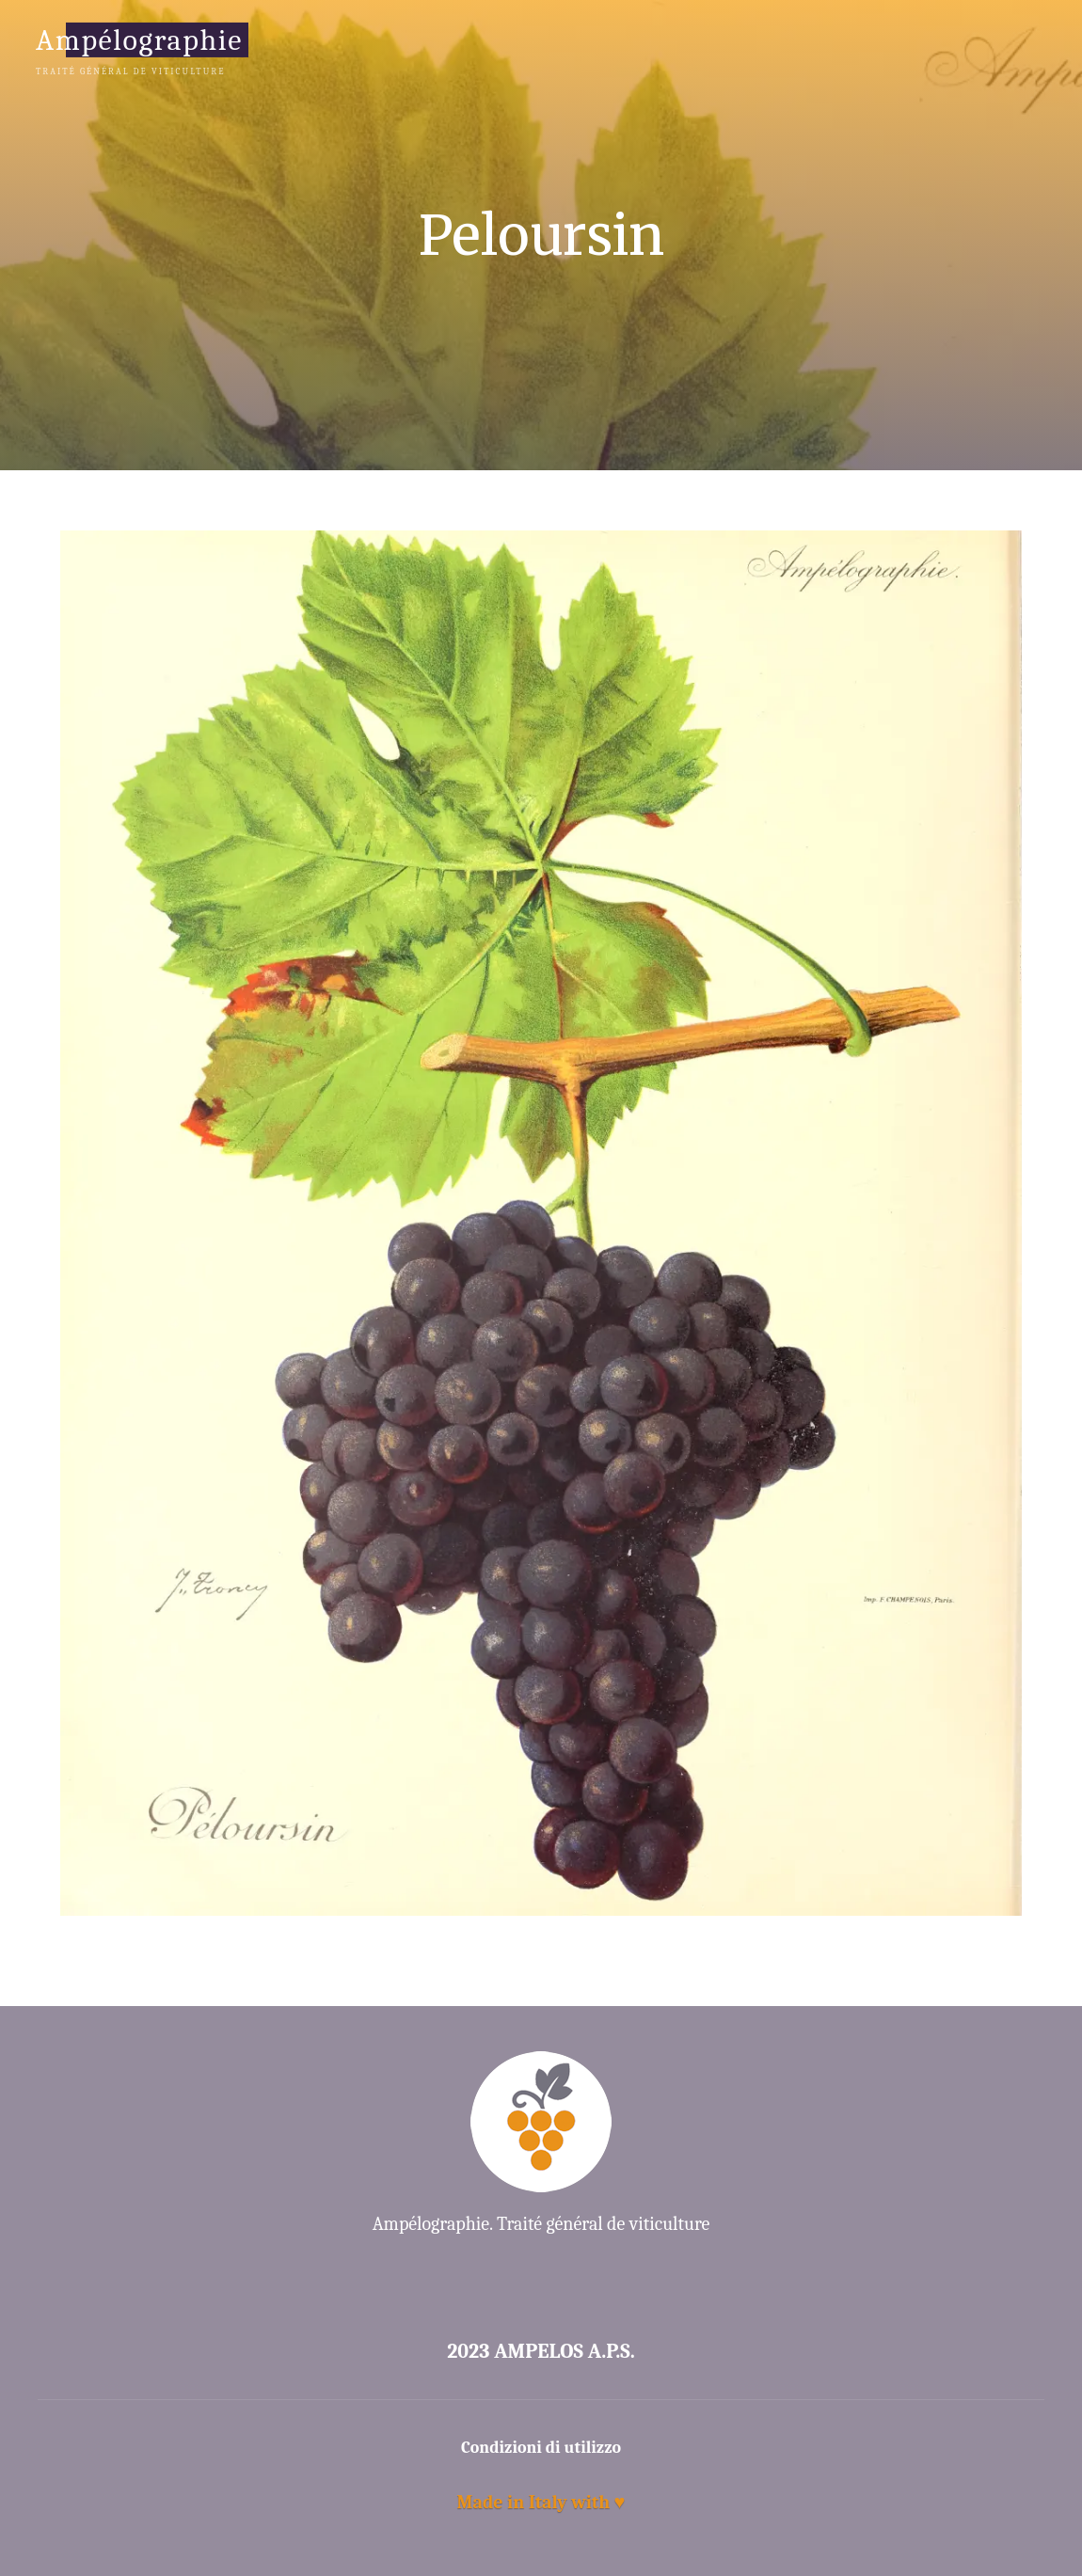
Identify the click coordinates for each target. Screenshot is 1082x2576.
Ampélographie (139, 39)
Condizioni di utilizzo (541, 2447)
